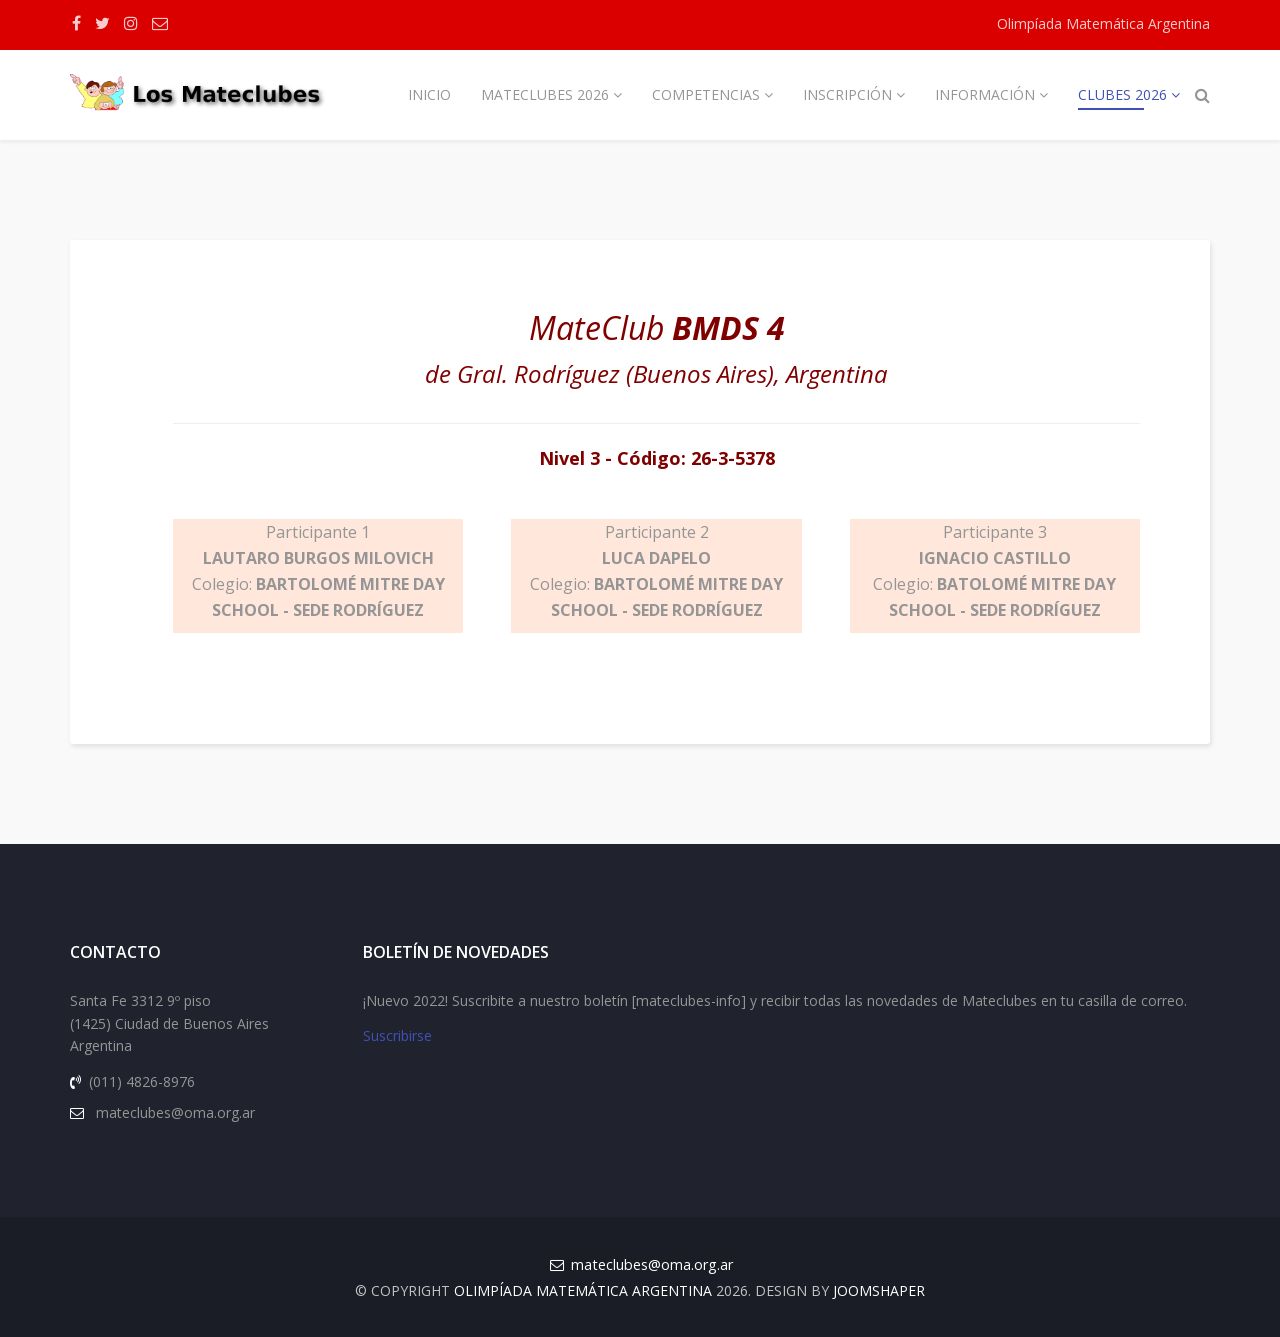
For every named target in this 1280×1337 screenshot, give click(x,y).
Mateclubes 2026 (545, 94)
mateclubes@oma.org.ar (652, 1264)
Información (985, 94)
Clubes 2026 (1122, 94)
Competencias (706, 94)
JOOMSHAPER (879, 1290)
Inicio (429, 94)
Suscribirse (397, 1035)
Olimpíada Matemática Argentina (1103, 23)
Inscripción (847, 94)
